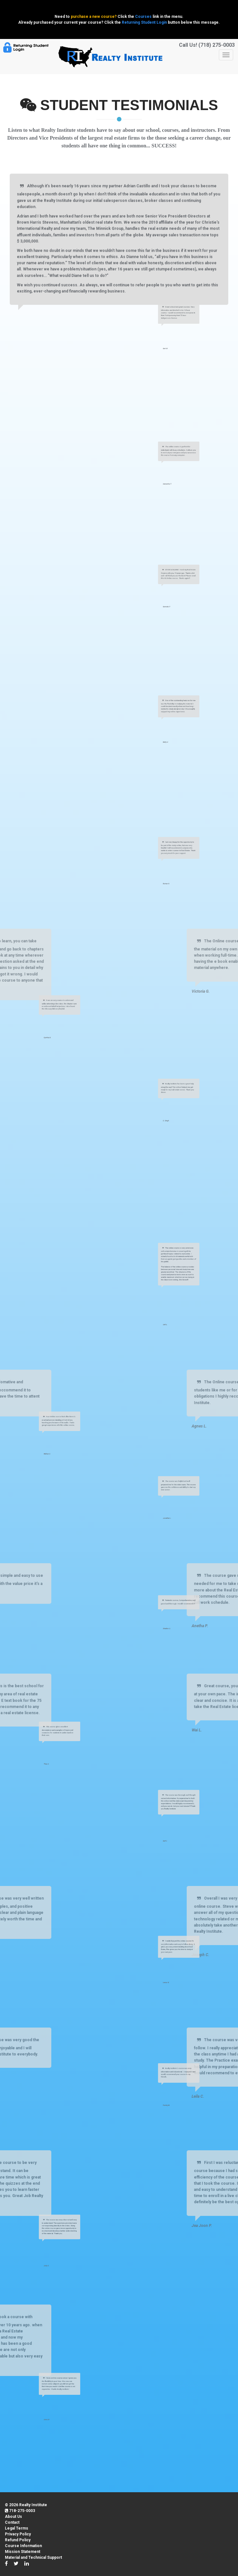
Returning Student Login (144, 22)
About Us (13, 2516)
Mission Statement (22, 2551)
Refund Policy (18, 2540)
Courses (143, 16)
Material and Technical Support (33, 2557)
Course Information (23, 2546)
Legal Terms (16, 2528)
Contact (12, 2522)
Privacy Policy (18, 2534)
